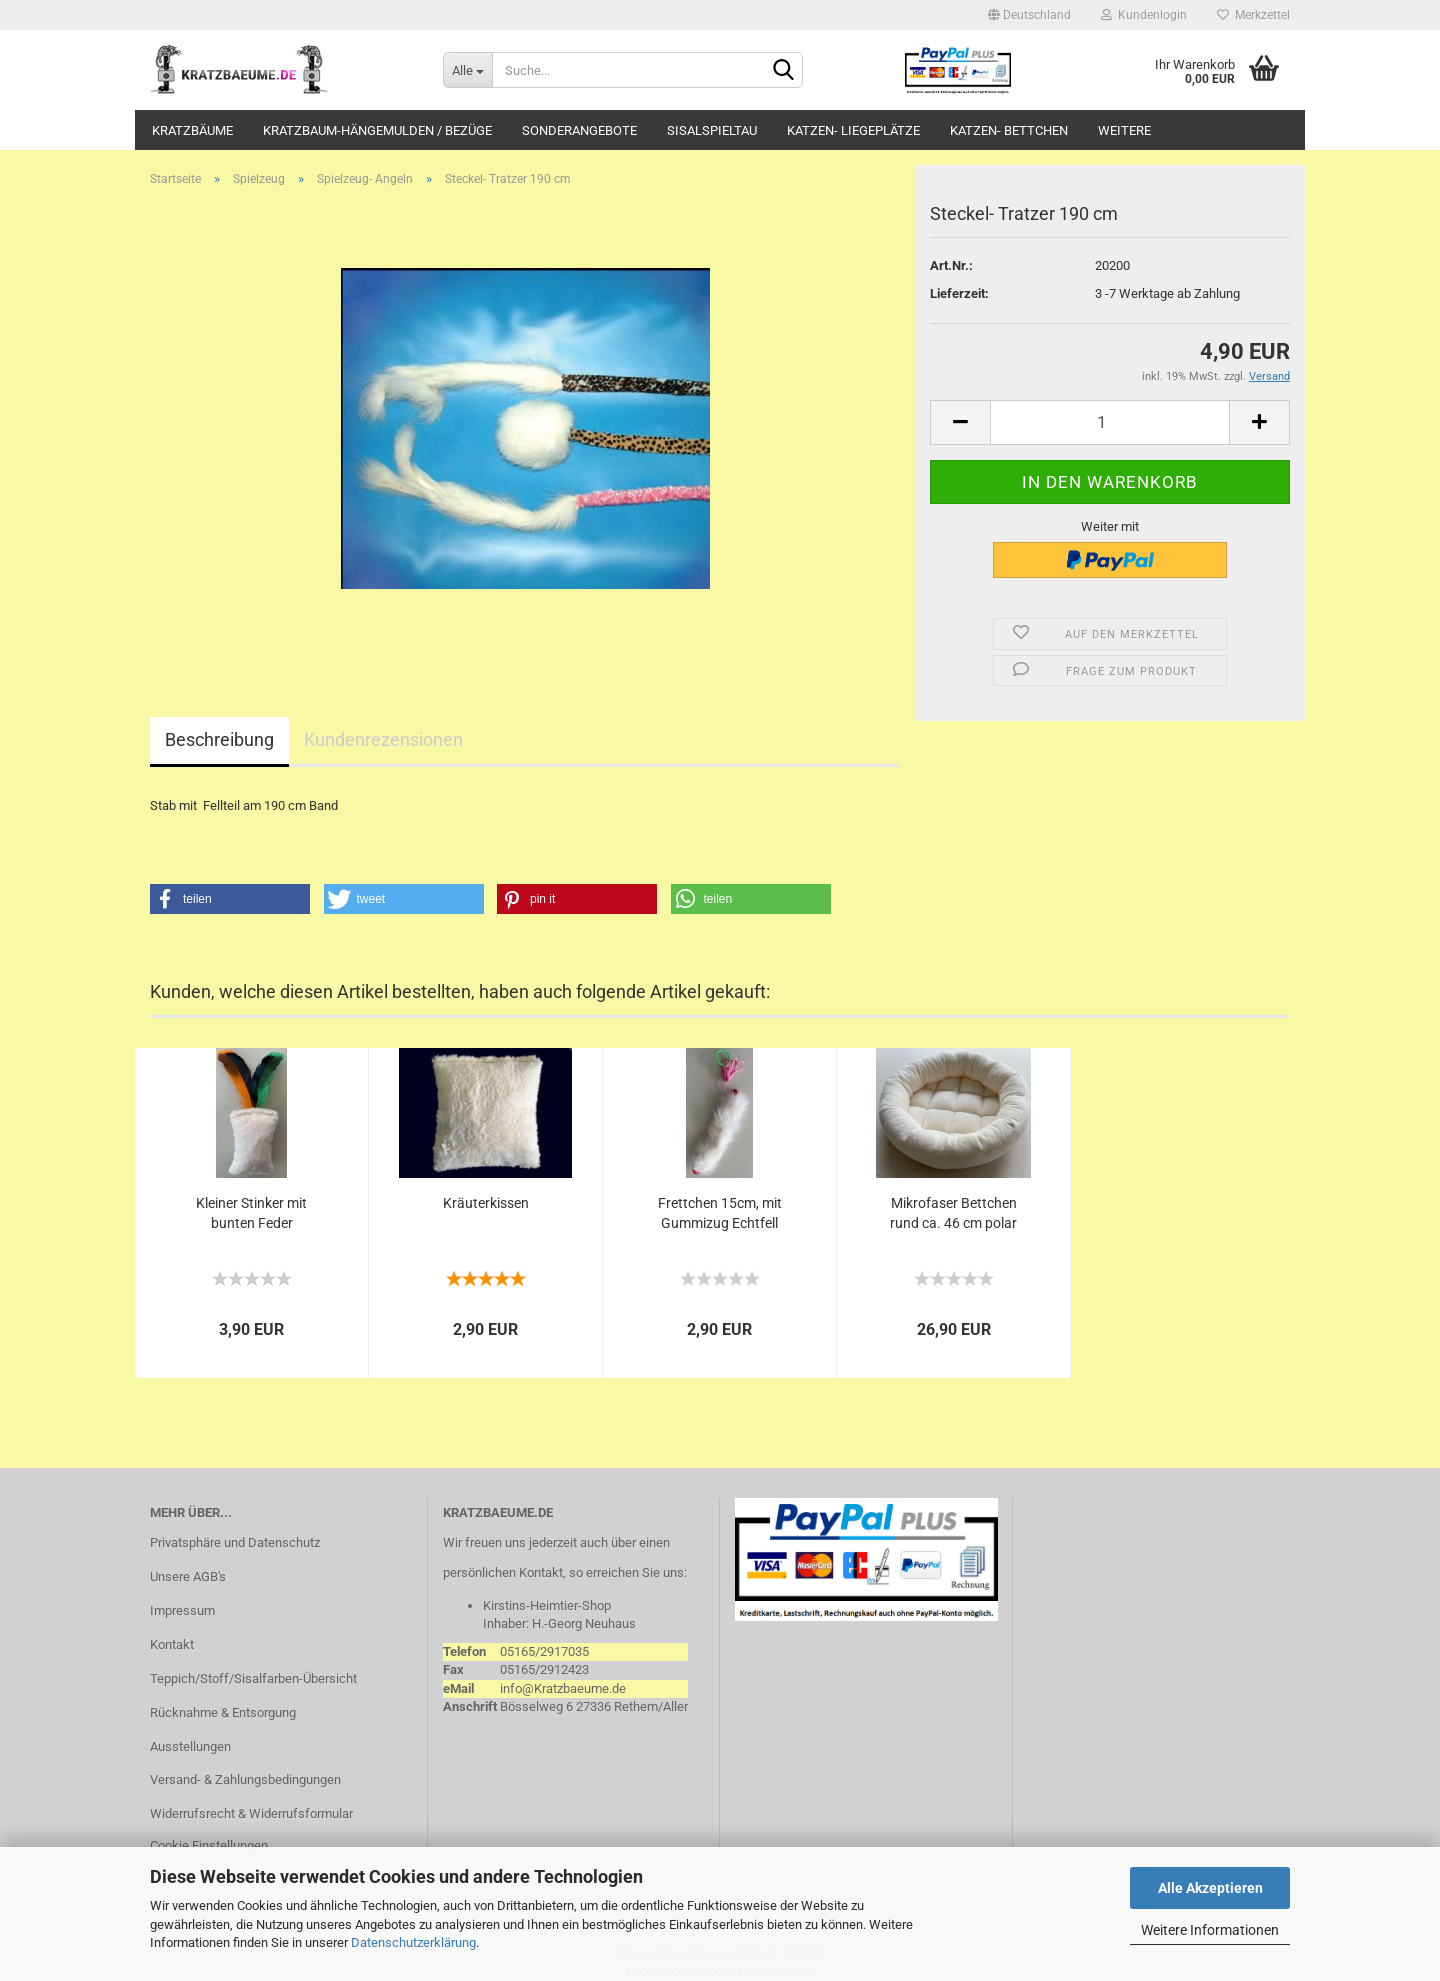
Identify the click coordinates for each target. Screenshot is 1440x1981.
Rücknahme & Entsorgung (223, 1712)
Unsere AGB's (188, 1576)
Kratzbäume (192, 130)
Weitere (1124, 130)
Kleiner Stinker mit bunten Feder (251, 1213)
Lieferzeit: (959, 293)
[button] (230, 899)
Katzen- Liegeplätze (853, 130)
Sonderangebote (579, 130)
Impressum (182, 1610)
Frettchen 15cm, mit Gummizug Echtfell (720, 1213)
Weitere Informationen (1210, 1930)
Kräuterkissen (486, 1203)
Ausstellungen (190, 1746)
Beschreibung (219, 739)
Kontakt (172, 1644)
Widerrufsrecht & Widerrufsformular (251, 1813)
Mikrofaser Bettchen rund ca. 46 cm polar (953, 1213)
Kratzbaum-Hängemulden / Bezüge (377, 130)
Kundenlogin (1144, 15)
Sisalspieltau (712, 130)
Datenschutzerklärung (413, 1942)
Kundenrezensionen (383, 739)
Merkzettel (1253, 15)
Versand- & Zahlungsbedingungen (245, 1779)
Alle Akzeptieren (1210, 1888)
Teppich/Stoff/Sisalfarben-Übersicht (253, 1678)
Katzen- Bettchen (1009, 130)
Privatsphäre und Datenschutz (235, 1542)
